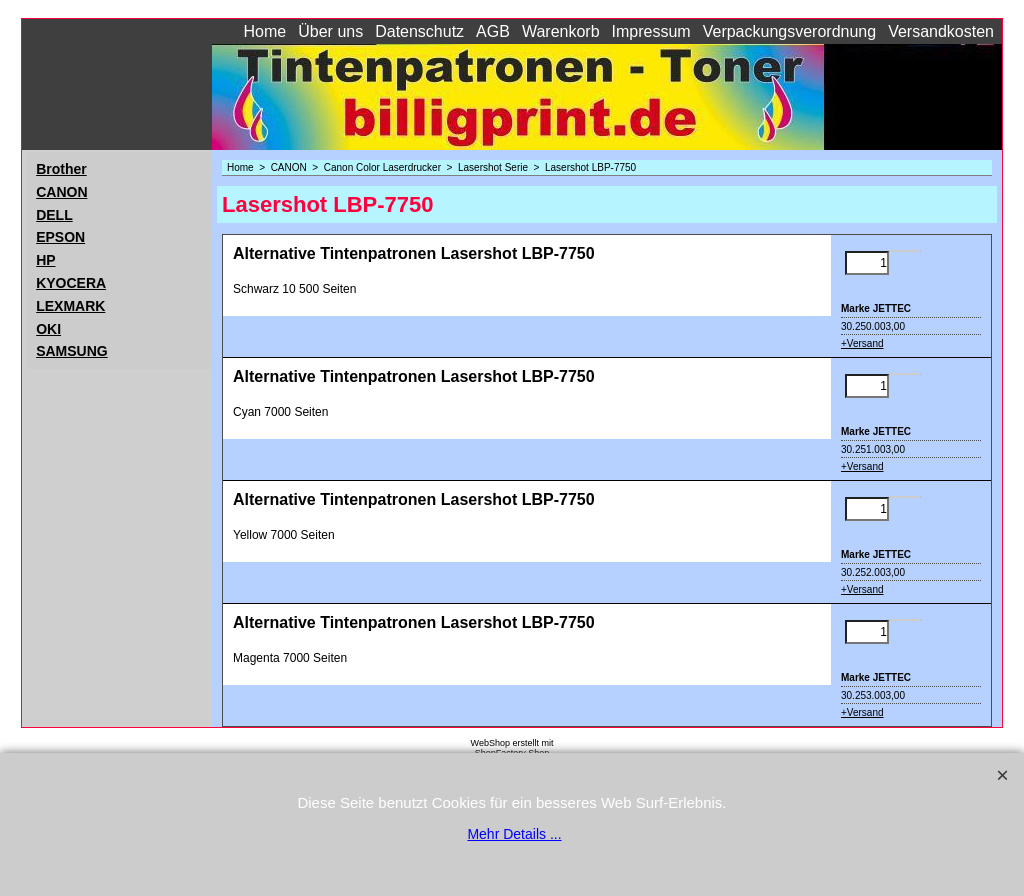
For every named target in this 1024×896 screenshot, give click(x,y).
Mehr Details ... (514, 834)
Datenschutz (419, 31)
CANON (61, 192)
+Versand (862, 343)
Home (265, 31)
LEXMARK (70, 306)
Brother (61, 169)
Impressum (651, 31)
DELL (54, 215)
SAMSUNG (72, 351)
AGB (493, 31)
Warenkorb (561, 31)
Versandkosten (941, 31)
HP (45, 260)
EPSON (60, 237)
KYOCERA (71, 283)
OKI (48, 329)
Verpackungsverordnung (789, 31)
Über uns (330, 31)
